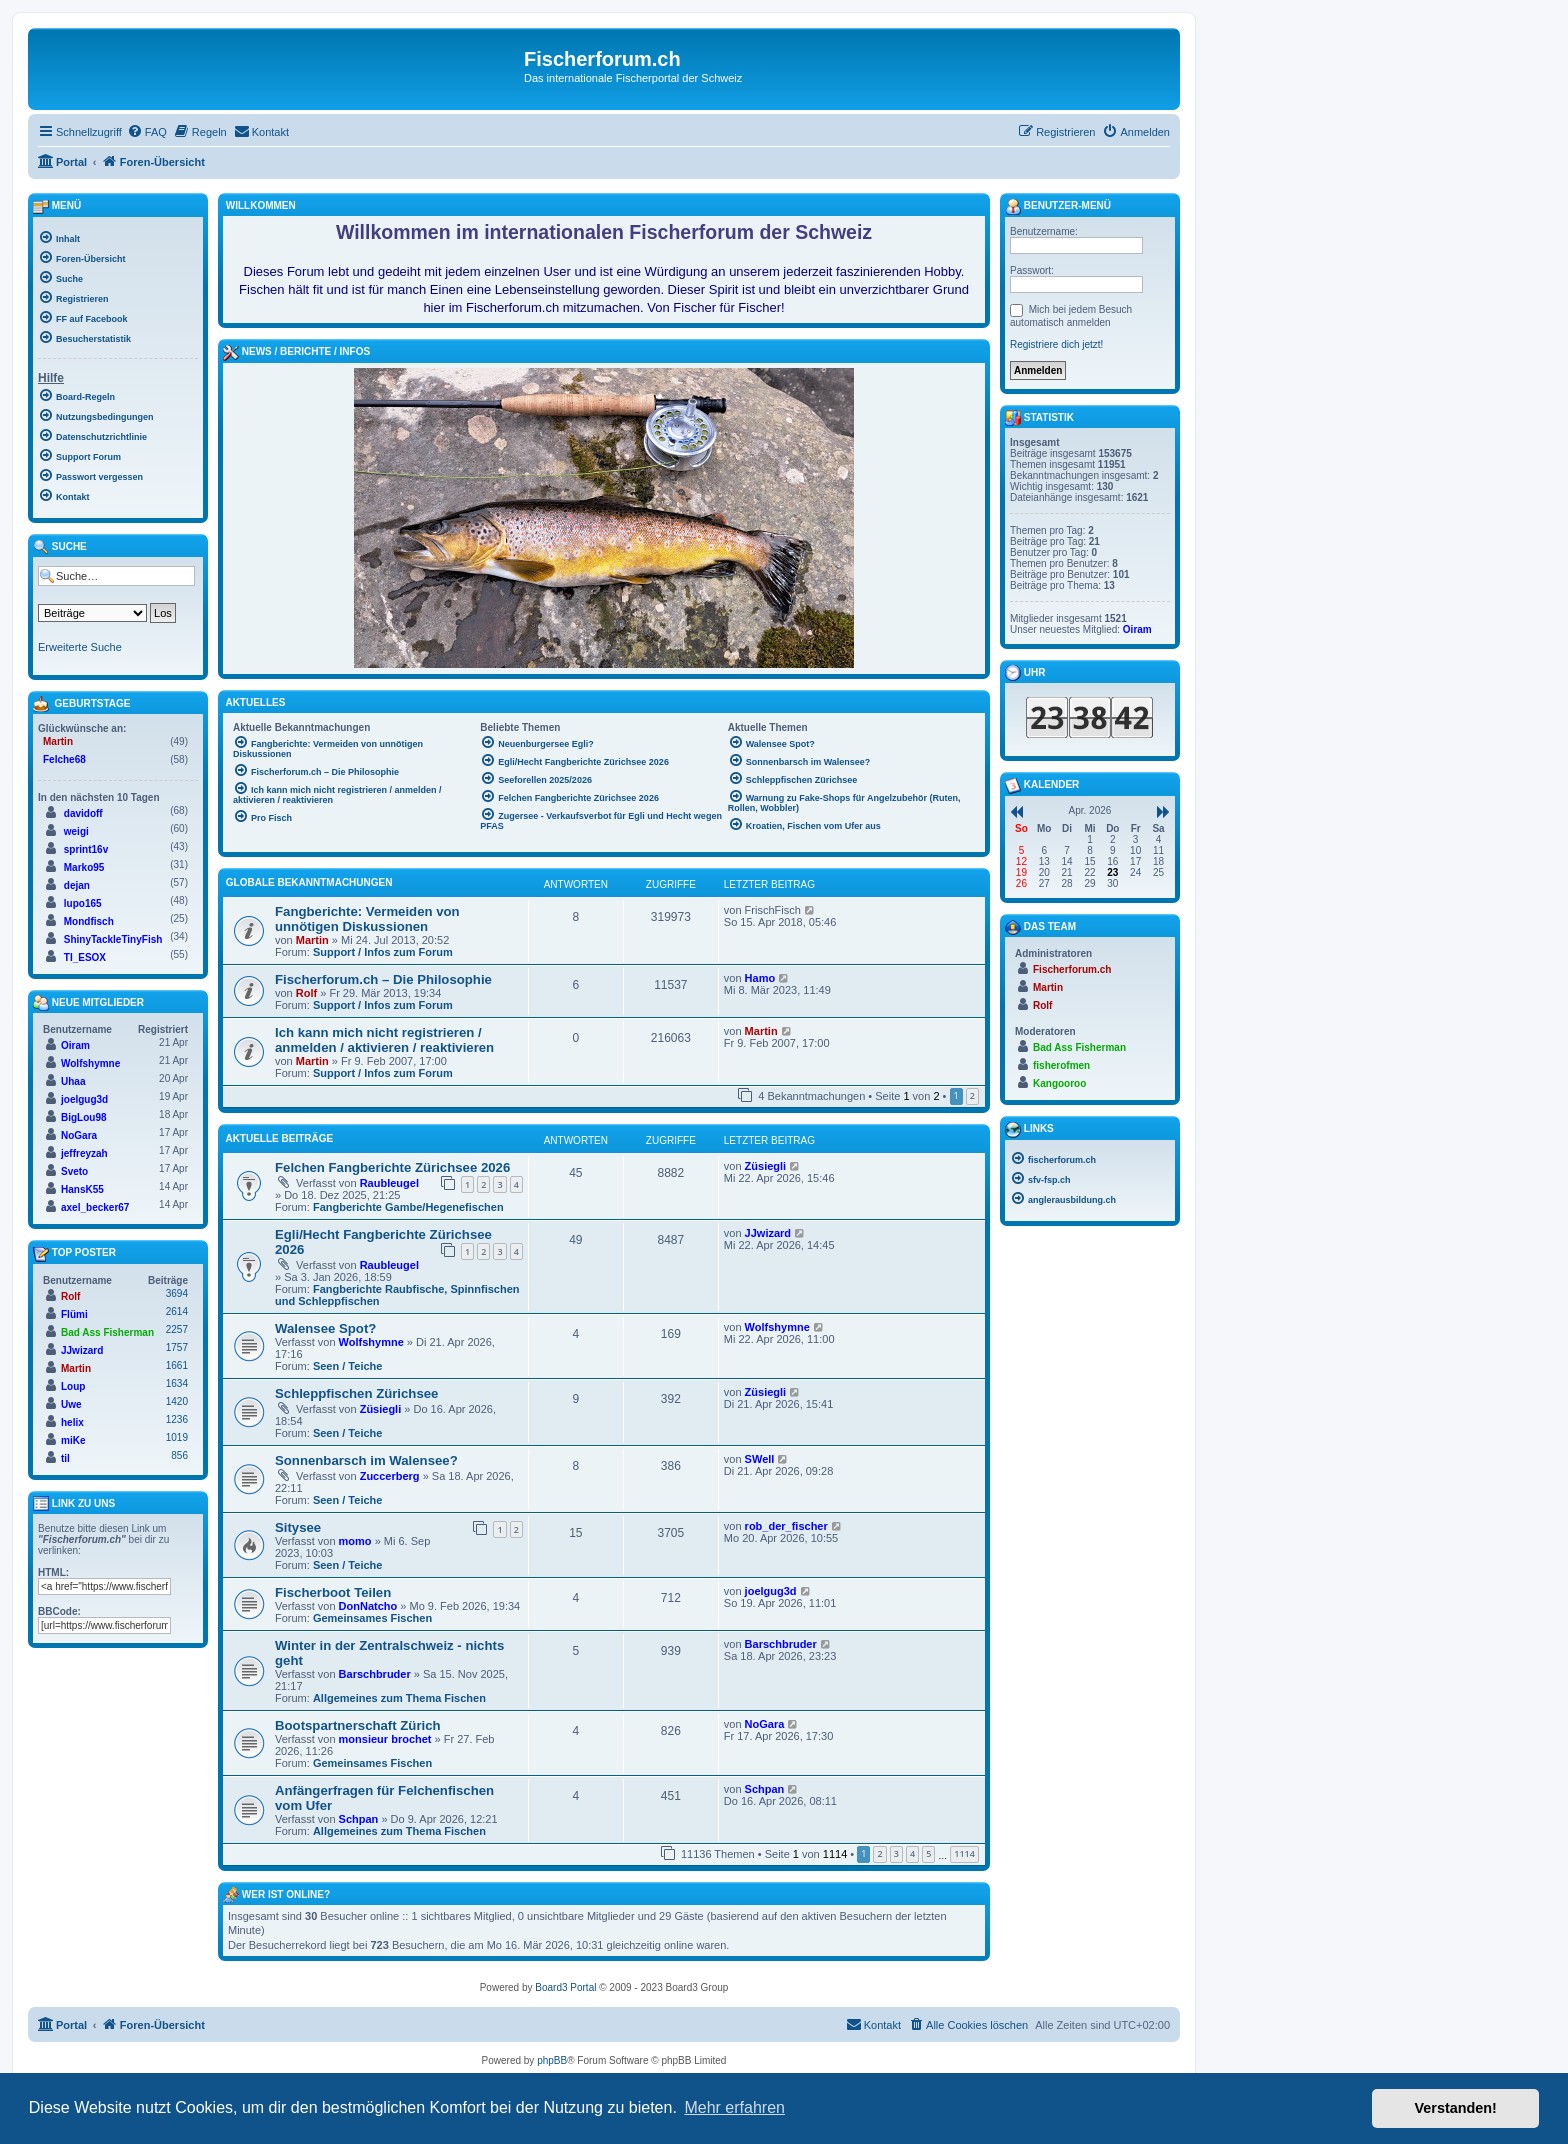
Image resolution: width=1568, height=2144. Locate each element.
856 (179, 1455)
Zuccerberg (390, 1476)
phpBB (552, 2060)
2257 (177, 1329)
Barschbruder (375, 1674)
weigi (76, 831)
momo (355, 1541)
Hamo (760, 978)
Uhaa (73, 1081)
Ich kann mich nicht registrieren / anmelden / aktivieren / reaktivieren (384, 1040)
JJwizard (768, 1233)
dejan (77, 885)
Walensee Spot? (325, 1328)
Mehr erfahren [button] (734, 2107)
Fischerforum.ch (1072, 969)
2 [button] (972, 1095)
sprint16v (86, 849)
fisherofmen (1061, 1065)
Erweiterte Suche (80, 647)
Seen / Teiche (348, 1366)
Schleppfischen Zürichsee (356, 1393)
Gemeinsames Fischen (372, 1618)
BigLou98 (84, 1117)
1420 (177, 1401)
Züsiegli (766, 1166)
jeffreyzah (84, 1153)
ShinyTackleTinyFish (113, 939)
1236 (177, 1419)
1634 (177, 1383)
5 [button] (928, 1853)
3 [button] (896, 1853)
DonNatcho (368, 1606)
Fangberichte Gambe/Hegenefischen (408, 1207)
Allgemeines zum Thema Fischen (399, 1698)
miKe (73, 1440)
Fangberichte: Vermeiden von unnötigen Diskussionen (367, 919)
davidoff (83, 813)
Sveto (74, 1171)
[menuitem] (147, 132)
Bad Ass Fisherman (107, 1332)
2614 (177, 1311)
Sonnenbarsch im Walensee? (366, 1460)
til (65, 1458)
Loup (73, 1386)
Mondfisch (89, 921)
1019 (177, 1437)
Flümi (74, 1314)
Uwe (71, 1404)
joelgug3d (771, 1591)
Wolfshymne (371, 1342)
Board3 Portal (565, 1987)
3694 (177, 1293)
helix (72, 1422)
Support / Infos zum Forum (383, 952)
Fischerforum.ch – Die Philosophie (383, 979)
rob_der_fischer (786, 1526)
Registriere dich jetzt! (1056, 344)
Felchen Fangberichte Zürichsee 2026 (392, 1167)
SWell (760, 1459)
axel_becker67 (95, 1207)
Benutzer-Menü (1058, 207)
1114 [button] (964, 1853)
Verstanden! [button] (1456, 2108)
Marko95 (84, 867)
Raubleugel (389, 1183)
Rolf (306, 993)
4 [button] (912, 1853)
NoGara (765, 1724)
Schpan (359, 1819)
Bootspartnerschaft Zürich (358, 1725)
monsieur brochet (385, 1739)
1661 (177, 1365)
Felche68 (64, 759)
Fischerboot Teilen (333, 1592)
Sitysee (298, 1527)
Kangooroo (1059, 1083)
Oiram (75, 1045)
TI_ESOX (85, 957)
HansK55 (82, 1189)
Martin (312, 940)
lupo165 (83, 903)
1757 (177, 1347)
